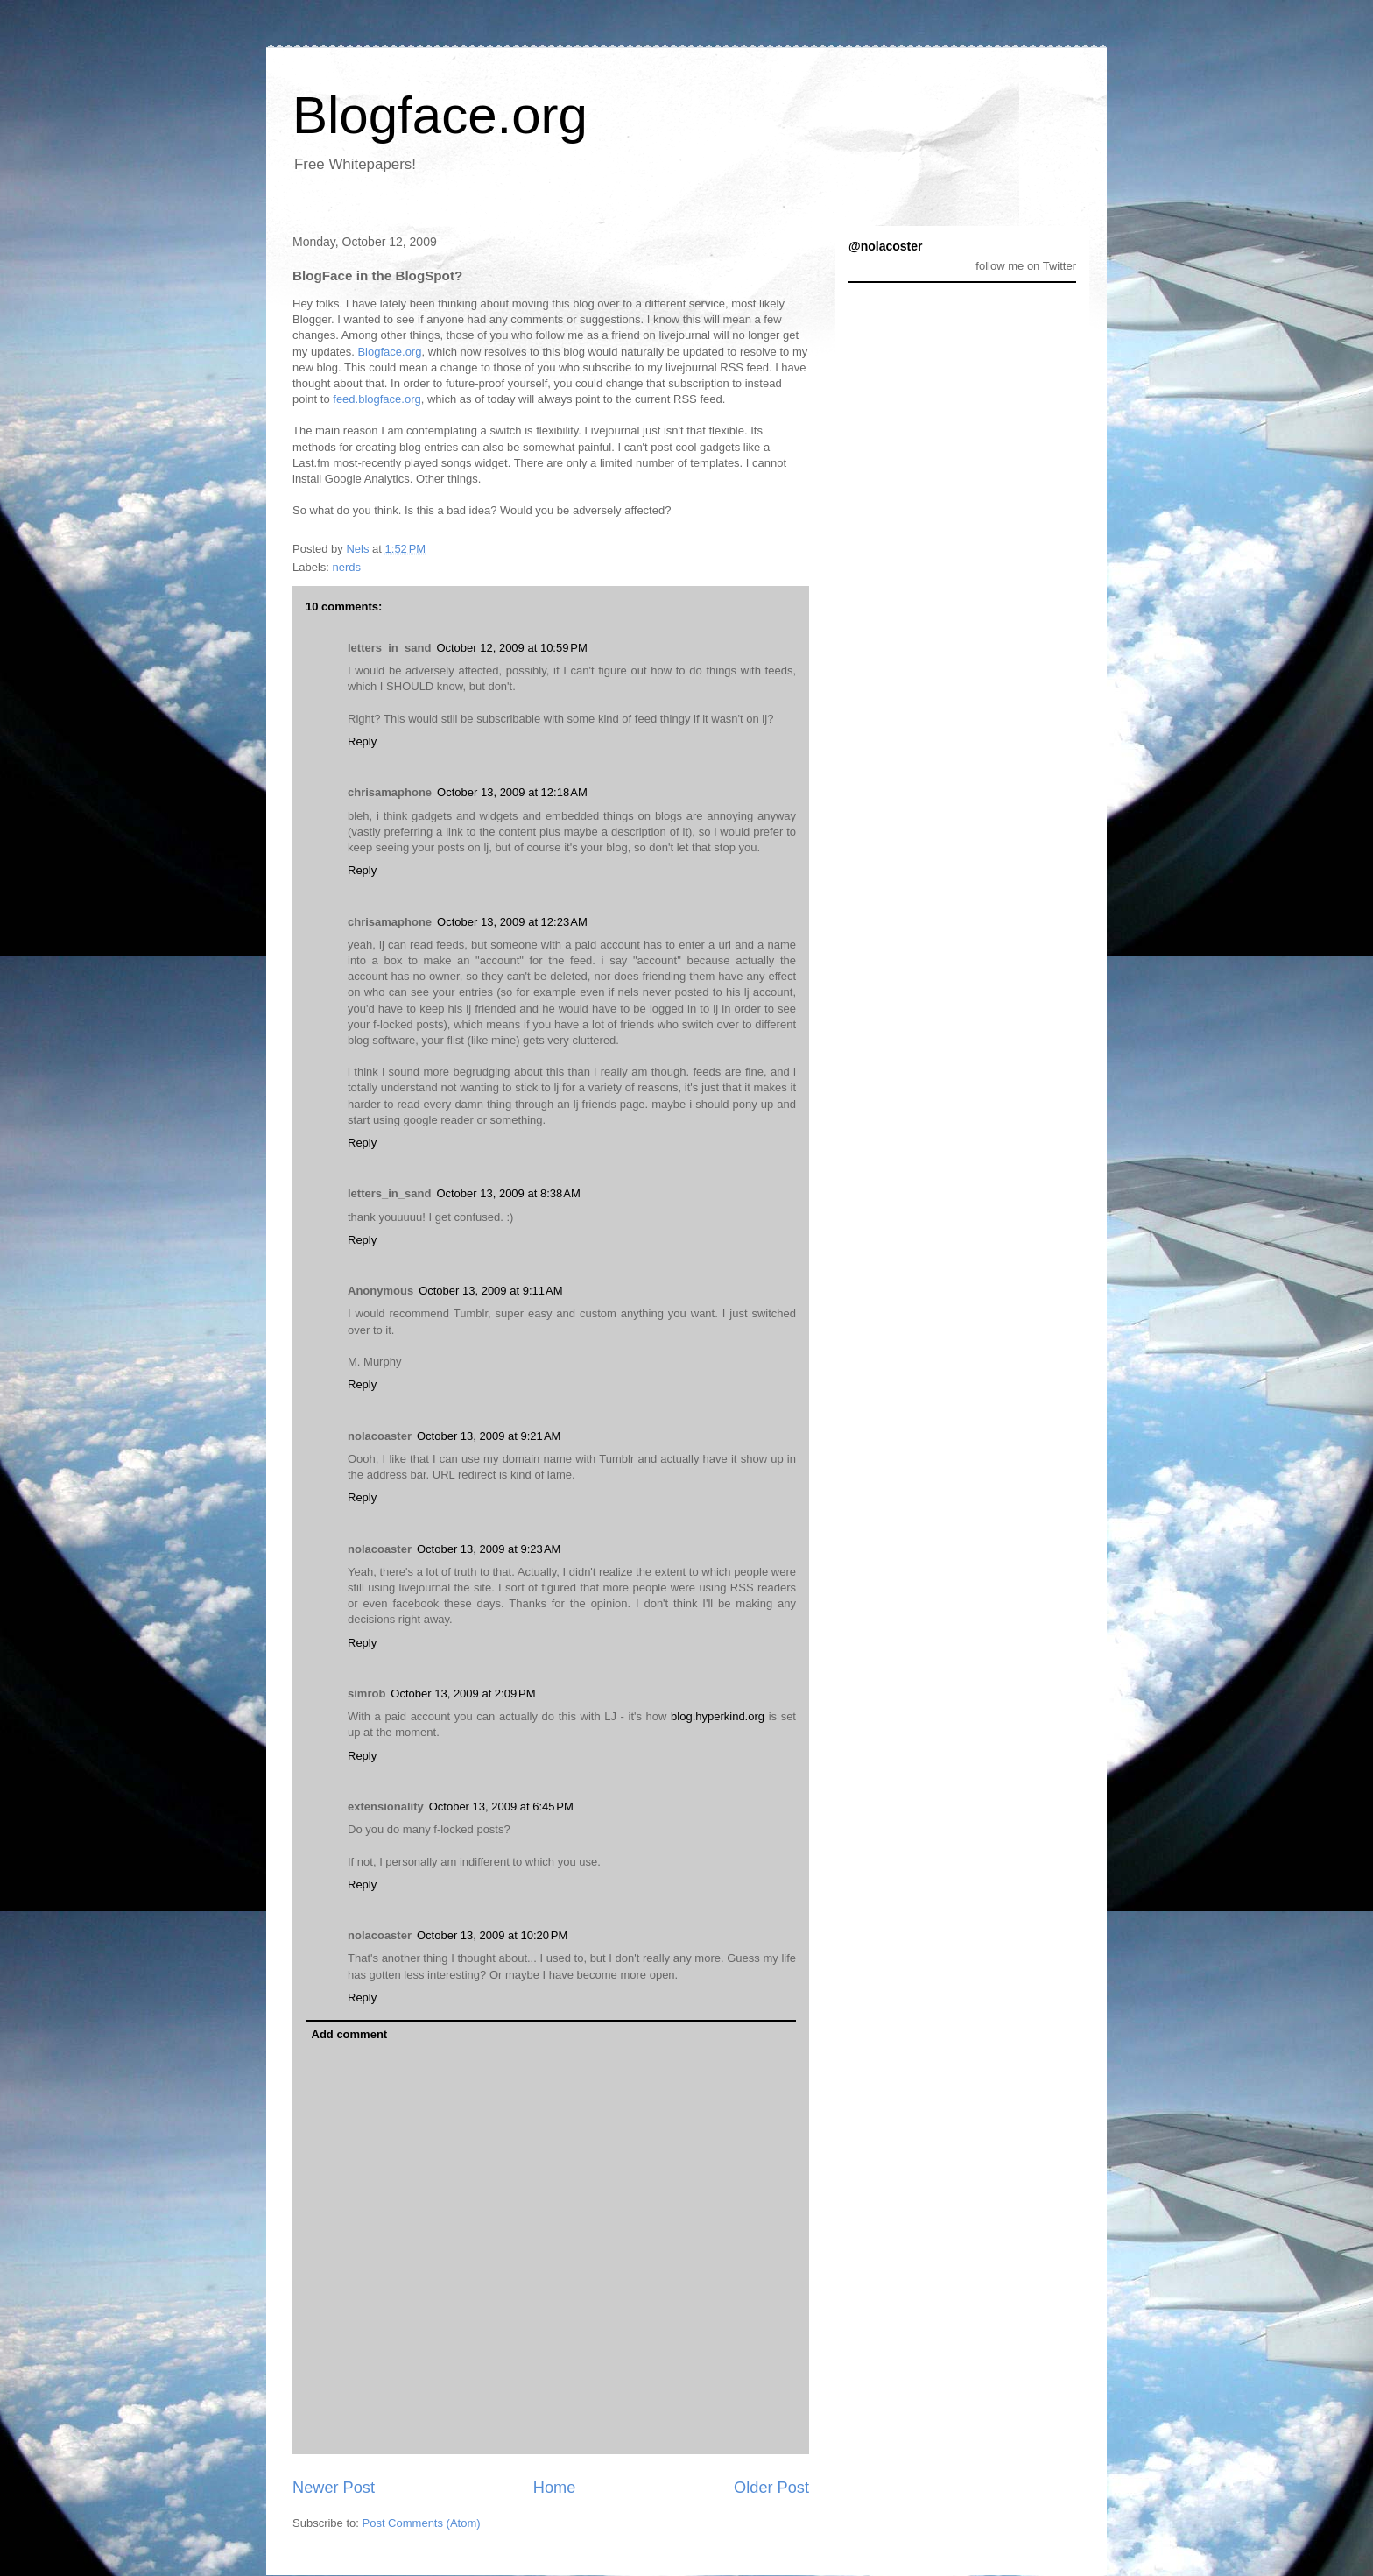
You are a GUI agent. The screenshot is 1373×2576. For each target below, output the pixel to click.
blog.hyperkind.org (717, 1716)
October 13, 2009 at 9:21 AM (488, 1436)
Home (554, 2487)
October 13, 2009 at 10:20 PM (492, 1935)
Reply (362, 741)
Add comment (350, 2034)
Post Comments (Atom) (422, 2523)
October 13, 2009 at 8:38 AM (508, 1193)
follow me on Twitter (1025, 265)
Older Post (771, 2487)
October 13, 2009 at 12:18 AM (512, 792)
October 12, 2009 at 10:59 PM (511, 647)
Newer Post (333, 2487)
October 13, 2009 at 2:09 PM (463, 1693)
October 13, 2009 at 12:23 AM (512, 921)
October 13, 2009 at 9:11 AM (490, 1290)
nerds (347, 567)
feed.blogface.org (376, 399)
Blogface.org (440, 115)
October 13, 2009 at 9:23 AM (488, 1549)
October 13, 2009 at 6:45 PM (501, 1806)
